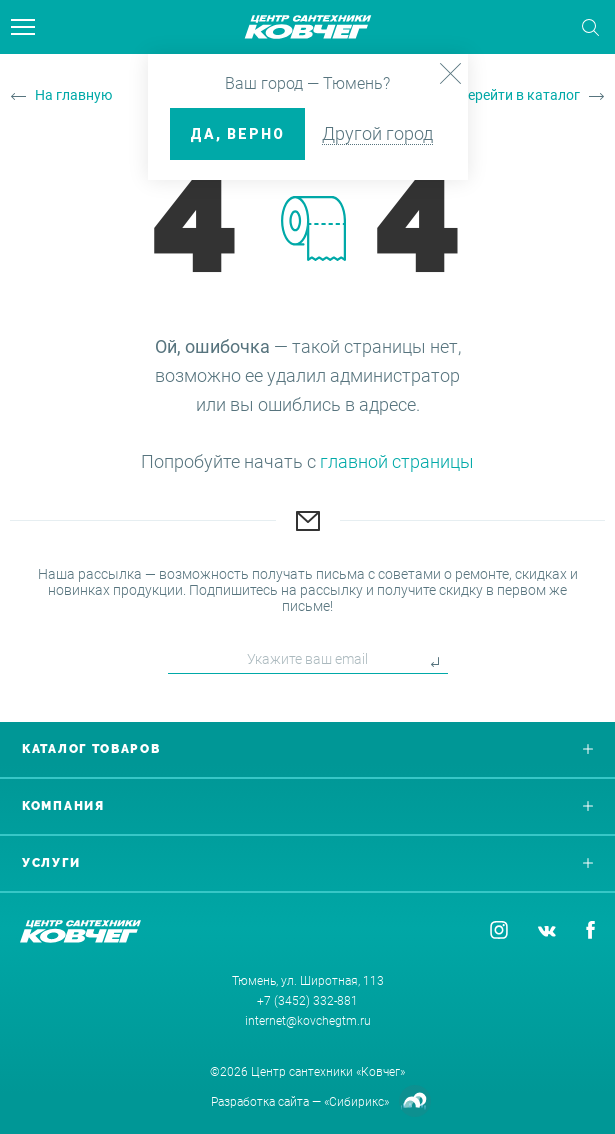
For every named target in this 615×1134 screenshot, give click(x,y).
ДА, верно (237, 134)
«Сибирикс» (356, 1102)
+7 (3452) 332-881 (307, 1001)
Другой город (377, 133)
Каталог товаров (307, 749)
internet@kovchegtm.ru (308, 1021)
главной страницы (397, 461)
